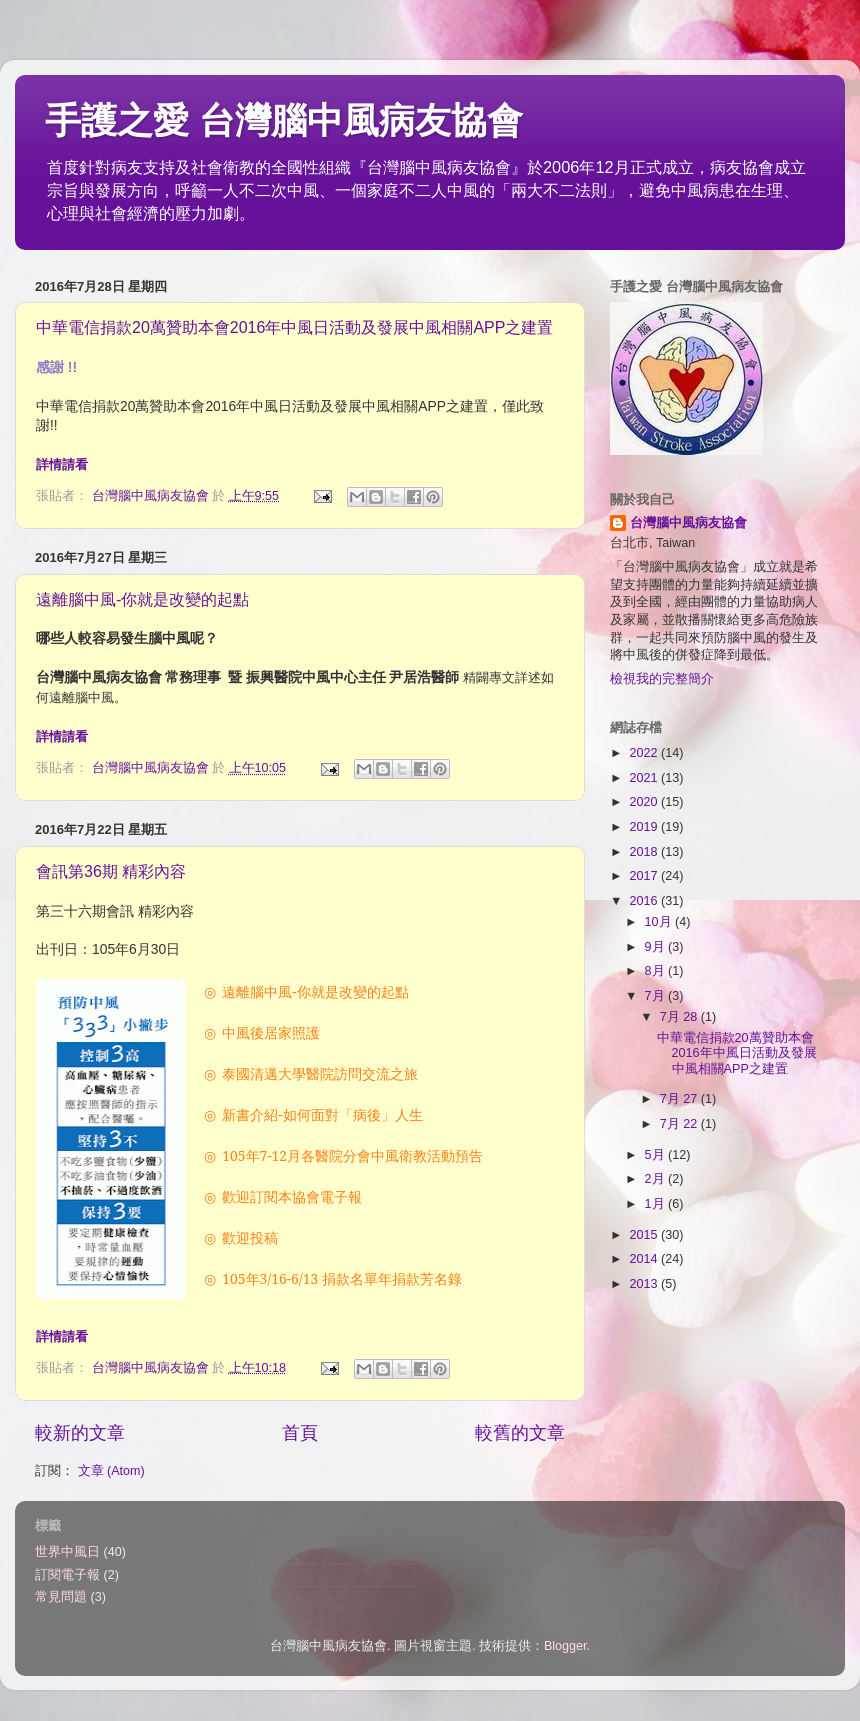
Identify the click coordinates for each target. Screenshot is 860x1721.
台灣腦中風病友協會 (688, 523)
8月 (657, 971)
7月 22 (680, 1124)
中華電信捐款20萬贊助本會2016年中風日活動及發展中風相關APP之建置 (294, 327)
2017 (645, 876)
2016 (645, 901)
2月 (657, 1179)
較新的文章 (80, 1433)
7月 (657, 996)
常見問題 (61, 1597)
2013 (645, 1284)
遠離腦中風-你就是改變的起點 (142, 599)
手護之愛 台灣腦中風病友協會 (284, 120)
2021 (645, 778)
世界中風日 (67, 1552)
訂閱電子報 (67, 1575)
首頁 (300, 1433)
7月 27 (680, 1099)
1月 (657, 1204)
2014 (645, 1259)
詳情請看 (62, 464)
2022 (645, 753)
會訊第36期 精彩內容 (111, 871)
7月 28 (680, 1017)
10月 (660, 922)
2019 (645, 827)
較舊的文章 (520, 1433)
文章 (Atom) (111, 1471)
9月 (657, 947)
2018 (645, 852)
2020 (645, 802)
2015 (645, 1235)
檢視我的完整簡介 (662, 679)
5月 (657, 1155)
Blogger (565, 1646)
